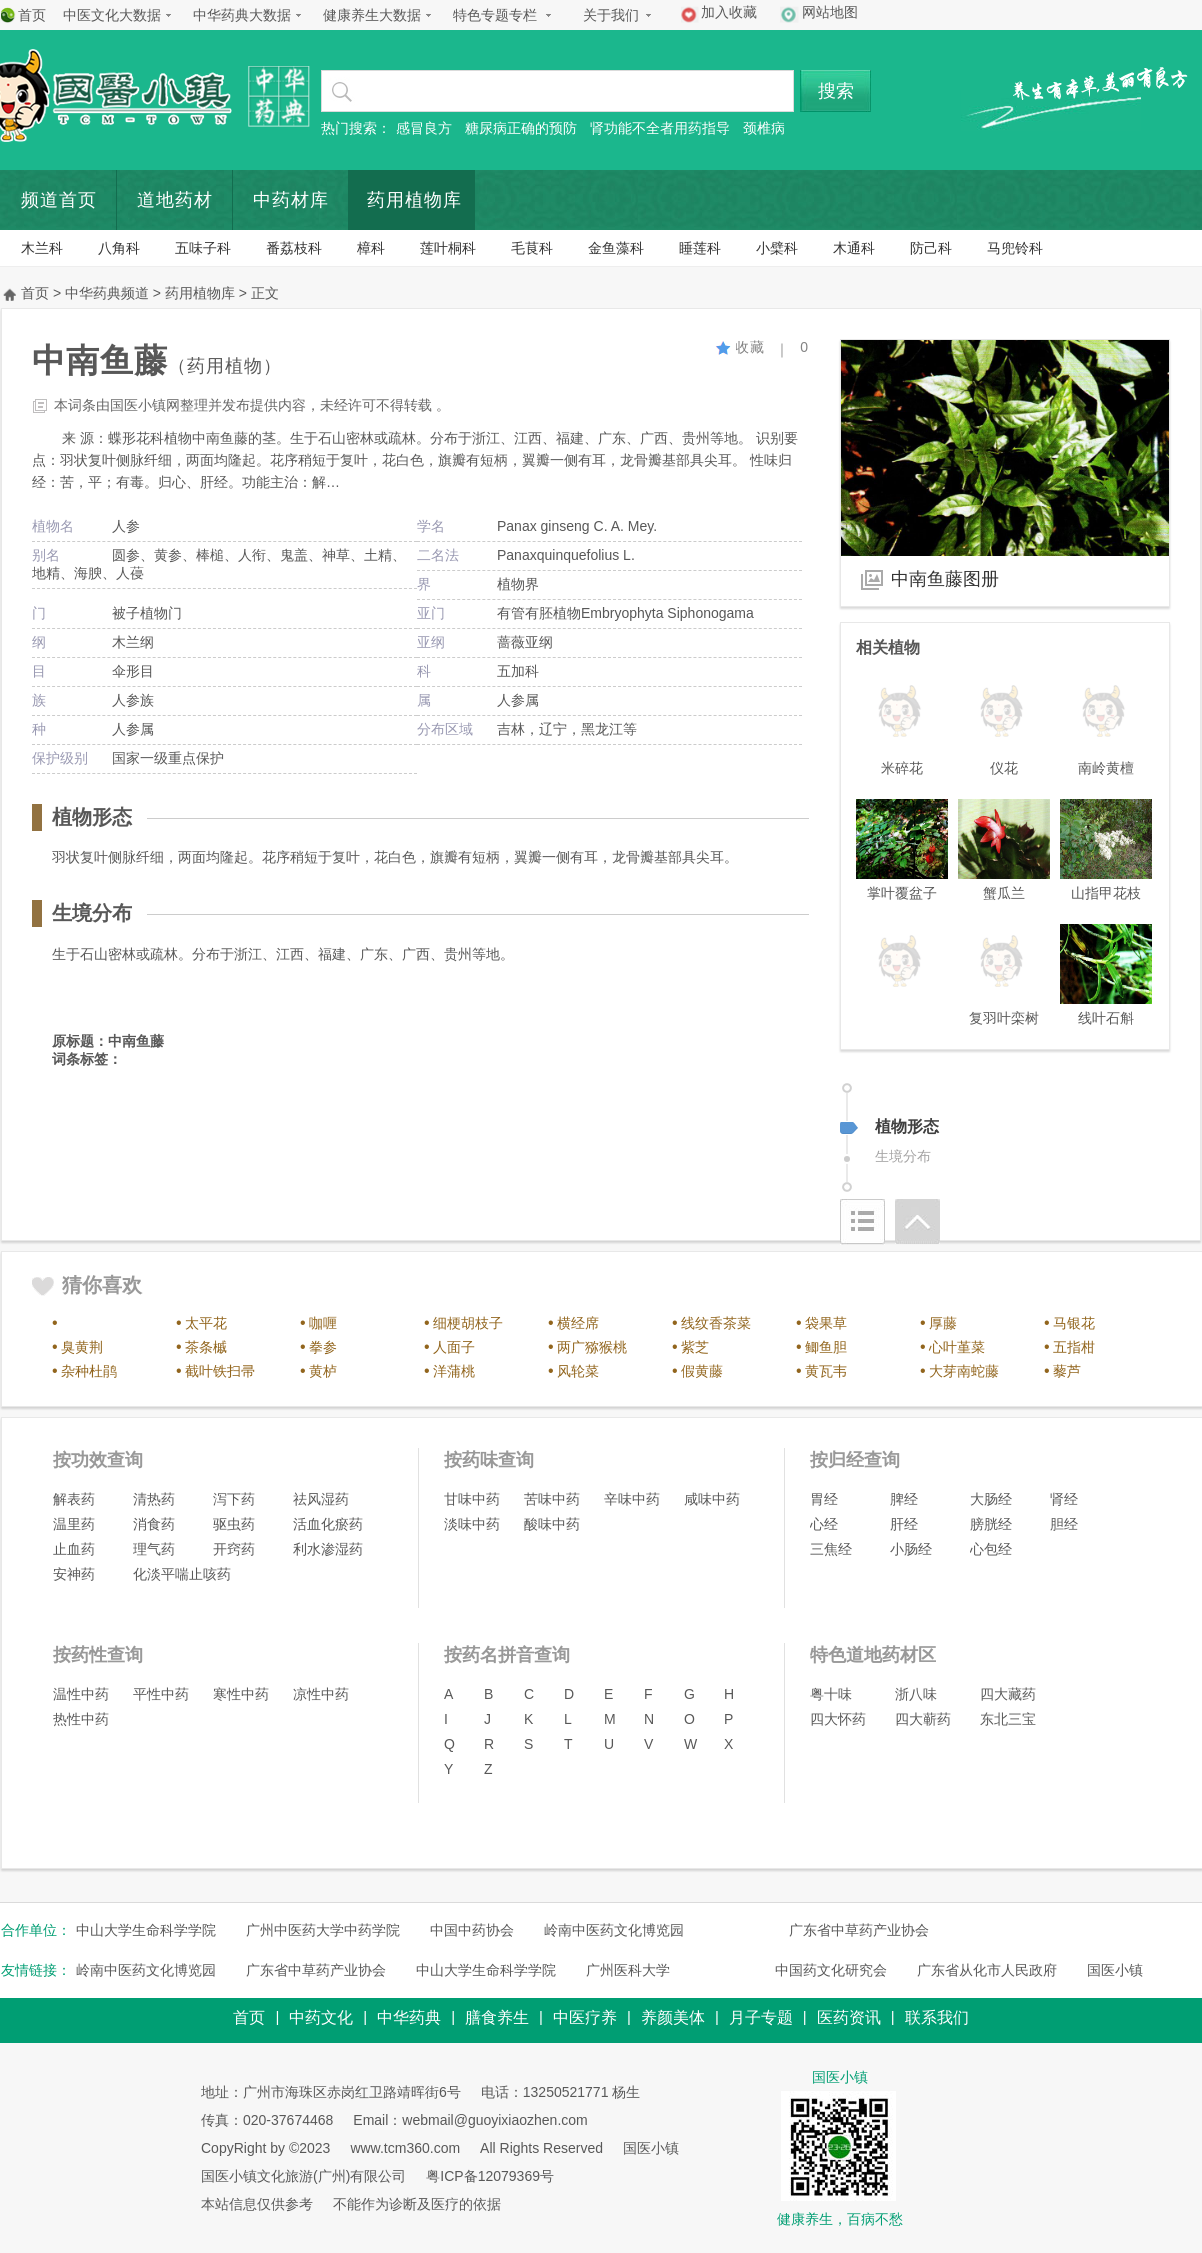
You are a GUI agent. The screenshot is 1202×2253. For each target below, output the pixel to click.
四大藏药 (1008, 1694)
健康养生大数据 (372, 15)
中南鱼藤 (136, 1041)
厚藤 (943, 1323)
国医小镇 (1115, 1970)
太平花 (206, 1323)
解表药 (74, 1499)
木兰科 (42, 248)
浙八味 (916, 1694)
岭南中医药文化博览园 (614, 1930)
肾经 (1064, 1499)
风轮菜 (578, 1371)
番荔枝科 (294, 248)
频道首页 (59, 200)
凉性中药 (321, 1694)
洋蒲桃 (454, 1371)
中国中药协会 (472, 1930)
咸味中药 (712, 1499)
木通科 (854, 248)
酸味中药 (552, 1524)
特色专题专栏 (495, 15)
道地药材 (175, 200)
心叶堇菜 (957, 1347)
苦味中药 (552, 1499)
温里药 (74, 1524)
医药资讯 (849, 2017)
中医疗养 (585, 2017)
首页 (32, 15)
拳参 (323, 1347)
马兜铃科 (1015, 248)
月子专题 (761, 2017)
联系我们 (937, 2017)
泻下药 (234, 1499)
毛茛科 (532, 248)
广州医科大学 (628, 1970)
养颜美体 (673, 2017)
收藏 (740, 347)
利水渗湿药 (328, 1549)
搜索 (836, 91)
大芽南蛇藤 (964, 1371)
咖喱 (323, 1323)
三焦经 (831, 1549)
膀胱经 (991, 1524)
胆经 (1064, 1524)
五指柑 (1074, 1347)
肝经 (904, 1524)
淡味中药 (472, 1524)
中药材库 (291, 200)
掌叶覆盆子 (902, 893)
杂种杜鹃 (89, 1371)
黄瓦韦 (826, 1371)
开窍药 (234, 1549)
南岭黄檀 (1106, 768)
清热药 (154, 1499)
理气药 (154, 1549)
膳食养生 (497, 2017)
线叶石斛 (1106, 1018)
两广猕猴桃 (592, 1347)
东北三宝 (1008, 1719)
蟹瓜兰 (1004, 893)
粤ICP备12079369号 (490, 2176)
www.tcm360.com (405, 2148)
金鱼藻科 (616, 248)
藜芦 (1067, 1371)
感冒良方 (424, 128)
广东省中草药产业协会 (859, 1930)
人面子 (454, 1347)
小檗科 (777, 248)
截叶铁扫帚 (220, 1371)
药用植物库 (414, 200)
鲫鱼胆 (826, 1347)
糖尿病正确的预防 (521, 128)
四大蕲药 (923, 1719)
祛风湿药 (321, 1499)
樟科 (371, 248)
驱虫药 (234, 1524)
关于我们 (611, 15)
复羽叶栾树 (1004, 1018)
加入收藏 (729, 12)
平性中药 (161, 1694)
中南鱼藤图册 (945, 579)
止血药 (74, 1549)
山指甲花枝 (1106, 893)
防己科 (931, 248)
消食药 (154, 1524)
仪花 (1004, 768)
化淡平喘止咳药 (182, 1574)
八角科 (119, 248)
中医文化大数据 (112, 15)
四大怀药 (838, 1719)
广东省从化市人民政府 (987, 1970)
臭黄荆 (82, 1347)
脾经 (904, 1499)
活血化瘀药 (328, 1524)
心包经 (991, 1549)
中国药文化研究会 (831, 1970)
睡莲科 (700, 248)
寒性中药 (241, 1694)
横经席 (578, 1323)
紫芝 (695, 1347)
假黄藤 (702, 1371)
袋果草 (826, 1323)
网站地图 (830, 12)
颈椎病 (764, 128)
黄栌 (323, 1371)
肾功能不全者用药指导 (660, 128)
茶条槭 (206, 1347)
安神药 (74, 1574)
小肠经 (911, 1549)
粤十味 (831, 1694)
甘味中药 (472, 1499)
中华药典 (409, 2017)
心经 (824, 1524)
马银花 (1074, 1323)
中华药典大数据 (242, 15)
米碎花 (902, 768)
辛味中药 (632, 1499)
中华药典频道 (107, 293)
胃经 (824, 1499)
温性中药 (81, 1694)
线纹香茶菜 (716, 1323)
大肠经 (991, 1499)
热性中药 (81, 1719)
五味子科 (203, 248)
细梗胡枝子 (468, 1323)
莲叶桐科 (448, 248)
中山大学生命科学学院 (146, 1930)
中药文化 (321, 2017)
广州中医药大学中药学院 (323, 1930)
